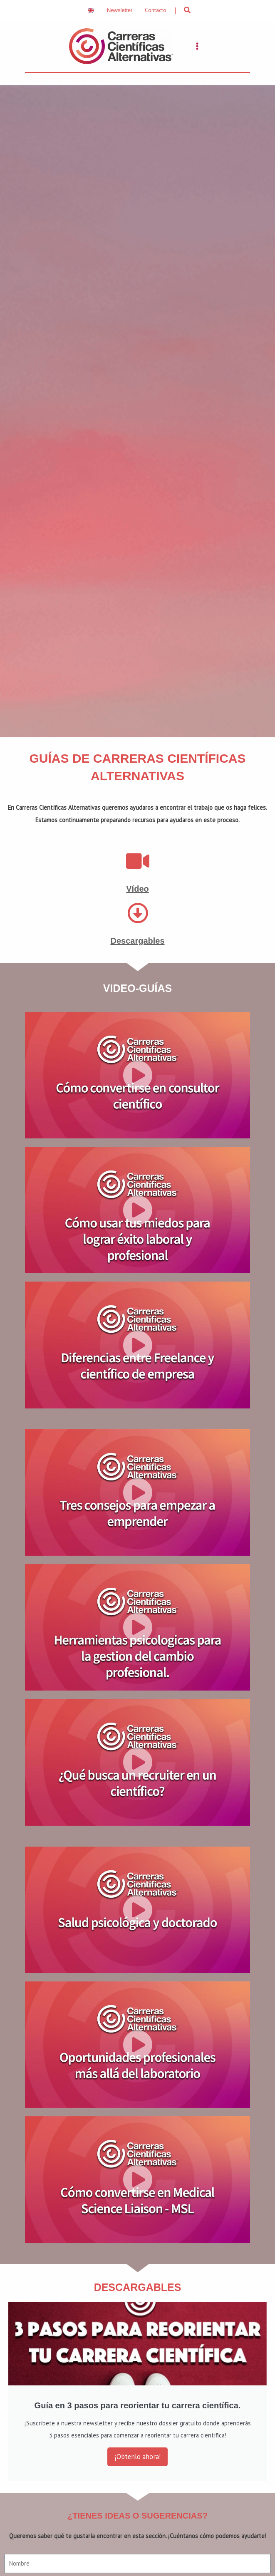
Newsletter (119, 10)
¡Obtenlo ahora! (137, 2457)
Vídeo (137, 890)
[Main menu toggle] (197, 47)
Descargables (137, 942)
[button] (187, 10)
